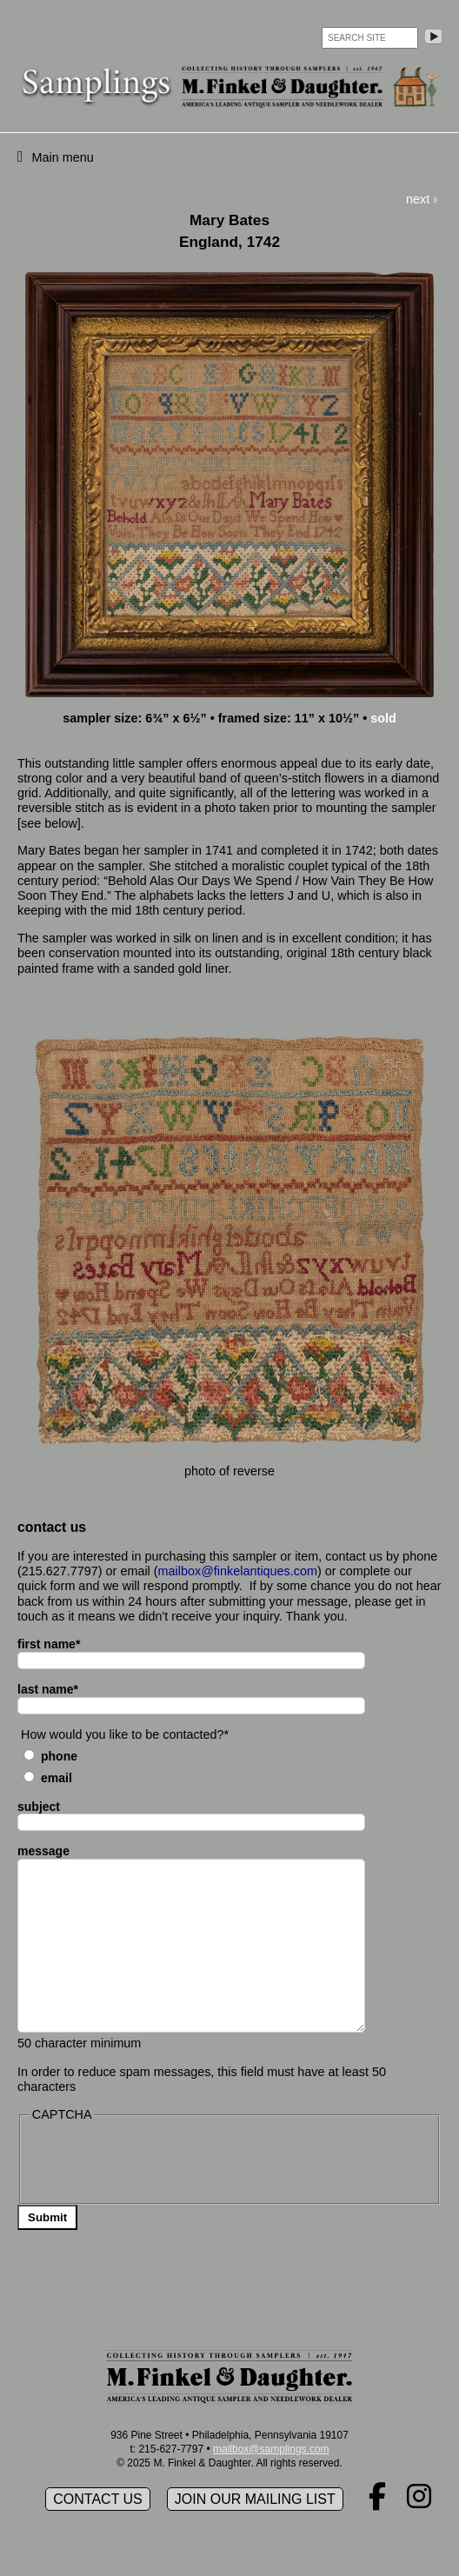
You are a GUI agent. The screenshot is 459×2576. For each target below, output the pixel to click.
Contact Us (98, 2499)
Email (56, 1778)
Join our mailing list (255, 2499)
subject (38, 1807)
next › (421, 199)
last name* (47, 1689)
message (43, 1851)
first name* (48, 1644)
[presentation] (162, 2161)
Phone (59, 1756)
